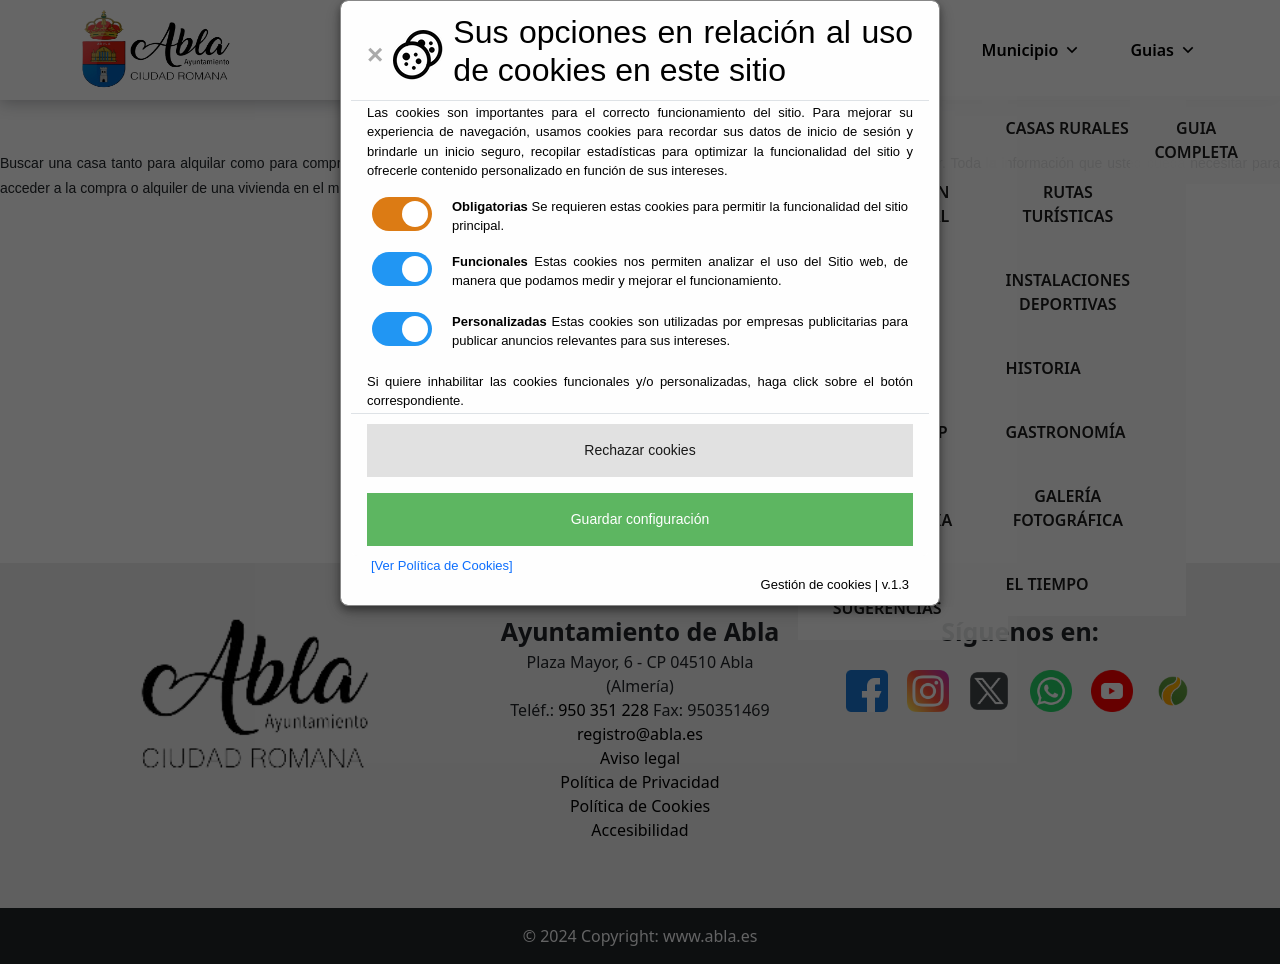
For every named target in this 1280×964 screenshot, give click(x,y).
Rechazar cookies (639, 450)
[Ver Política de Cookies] (442, 565)
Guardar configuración (640, 519)
